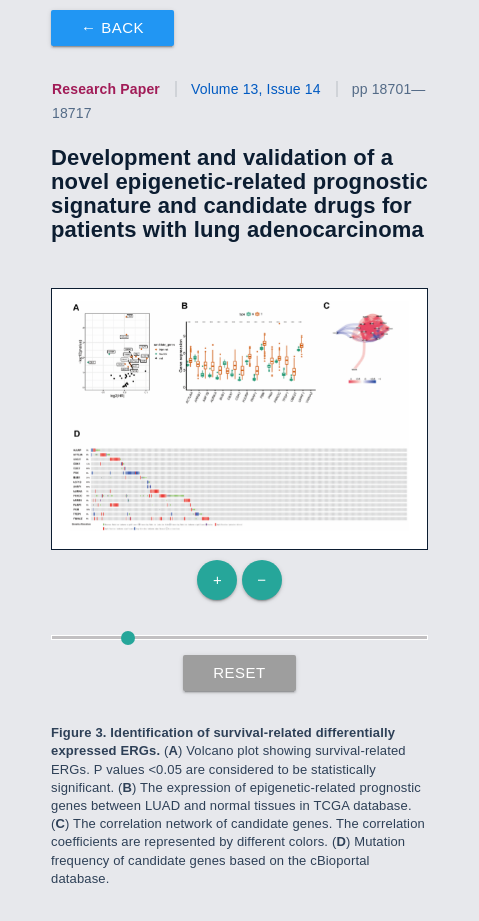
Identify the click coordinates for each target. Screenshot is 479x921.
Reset (239, 672)
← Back (112, 27)
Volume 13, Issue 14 (256, 89)
